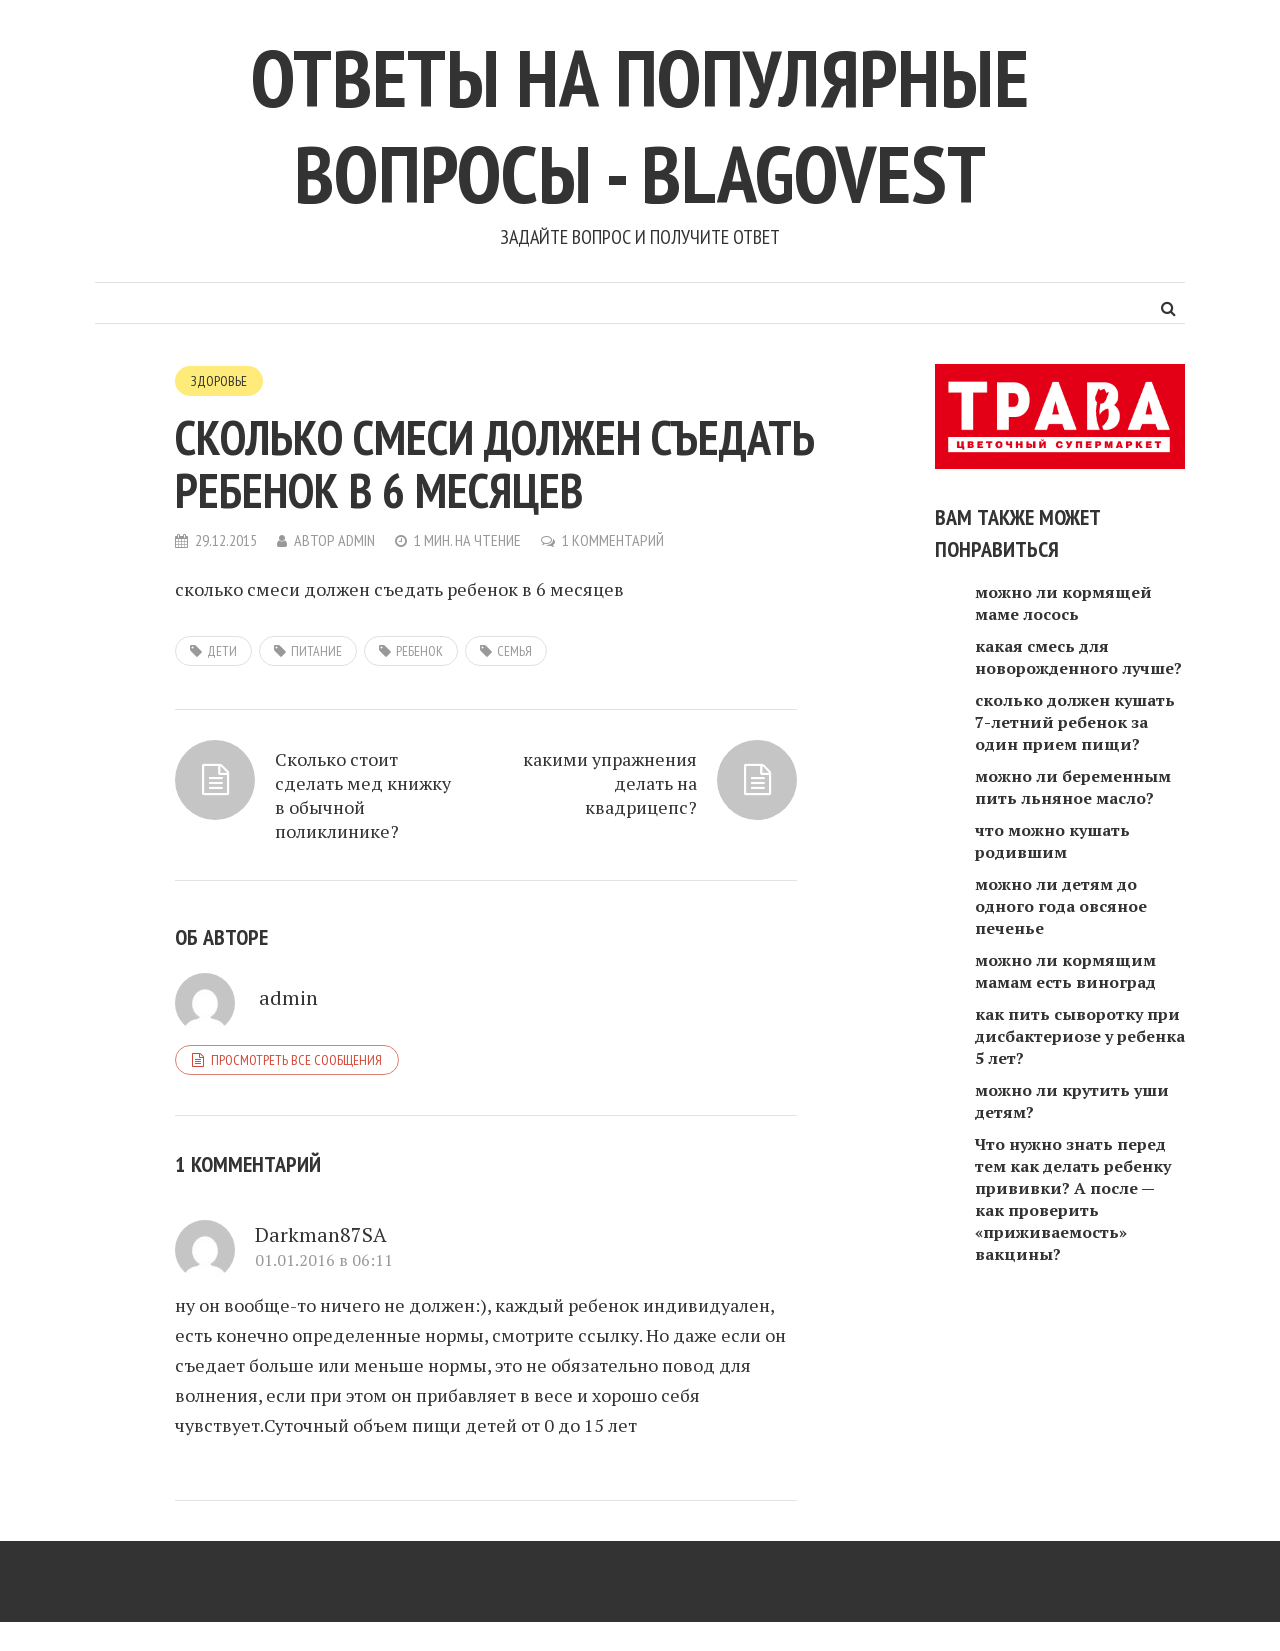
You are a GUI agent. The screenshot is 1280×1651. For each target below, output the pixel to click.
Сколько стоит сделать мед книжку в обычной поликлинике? (363, 795)
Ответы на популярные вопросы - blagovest (640, 125)
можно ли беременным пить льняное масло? (1073, 787)
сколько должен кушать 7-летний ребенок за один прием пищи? (1075, 722)
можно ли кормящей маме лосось (1063, 603)
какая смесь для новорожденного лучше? (1078, 657)
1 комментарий (613, 540)
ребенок (419, 651)
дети (222, 651)
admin (356, 540)
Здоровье (219, 381)
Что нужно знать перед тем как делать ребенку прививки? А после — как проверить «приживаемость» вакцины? (1073, 1199)
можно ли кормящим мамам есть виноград (1065, 971)
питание (316, 651)
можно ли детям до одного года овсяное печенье (1061, 906)
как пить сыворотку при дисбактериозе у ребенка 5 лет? (1080, 1036)
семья (514, 651)
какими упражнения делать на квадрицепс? (610, 783)
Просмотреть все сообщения (296, 1060)
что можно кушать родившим (1052, 841)
